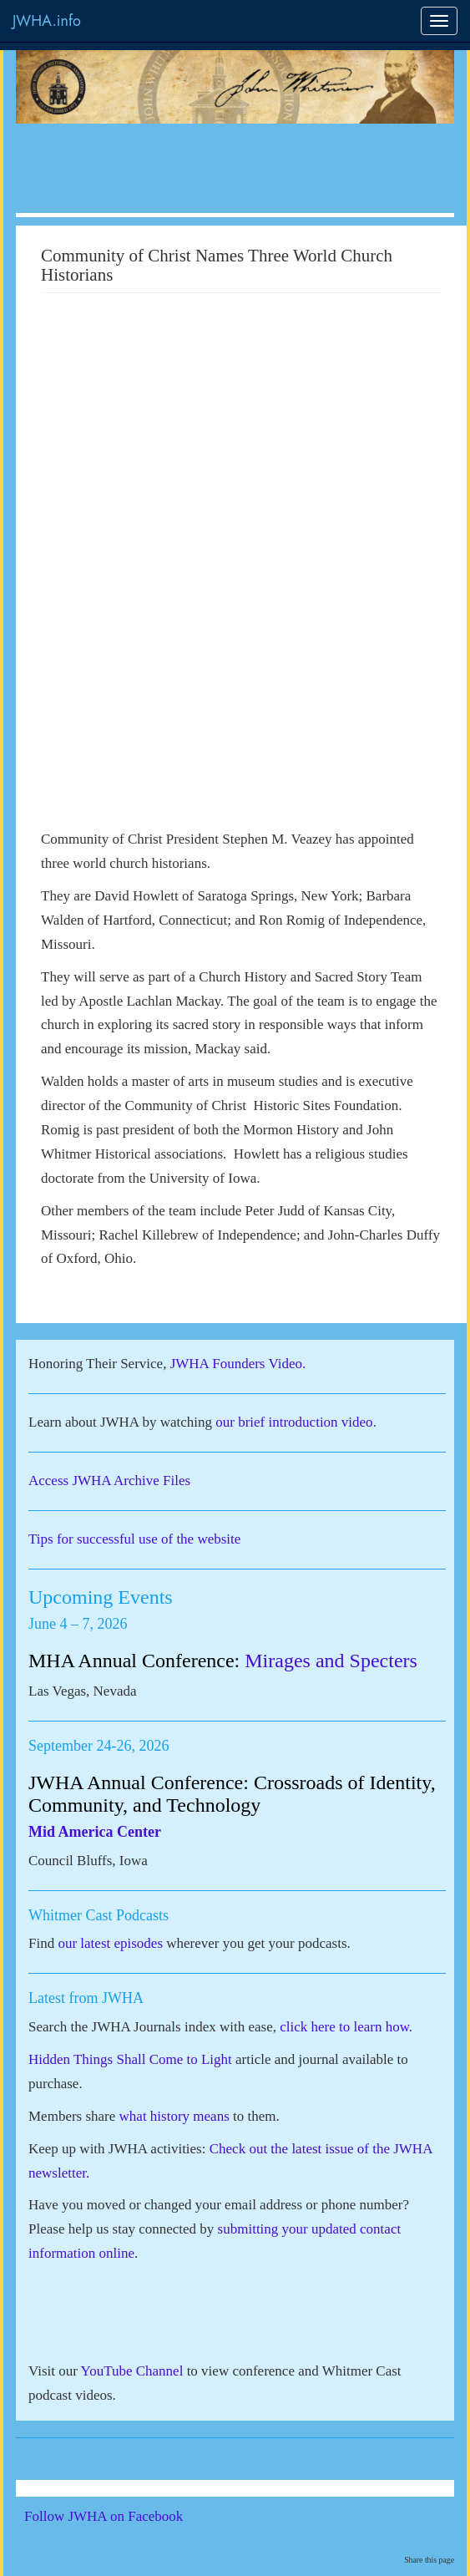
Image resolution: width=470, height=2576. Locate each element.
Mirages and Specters (331, 1660)
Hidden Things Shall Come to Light (130, 2059)
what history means (174, 2116)
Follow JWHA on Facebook (126, 2516)
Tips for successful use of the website (134, 1539)
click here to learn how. (346, 2027)
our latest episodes (110, 1943)
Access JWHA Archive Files (109, 1480)
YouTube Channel (132, 2371)
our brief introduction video (293, 1422)
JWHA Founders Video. (238, 1364)
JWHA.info (47, 21)
